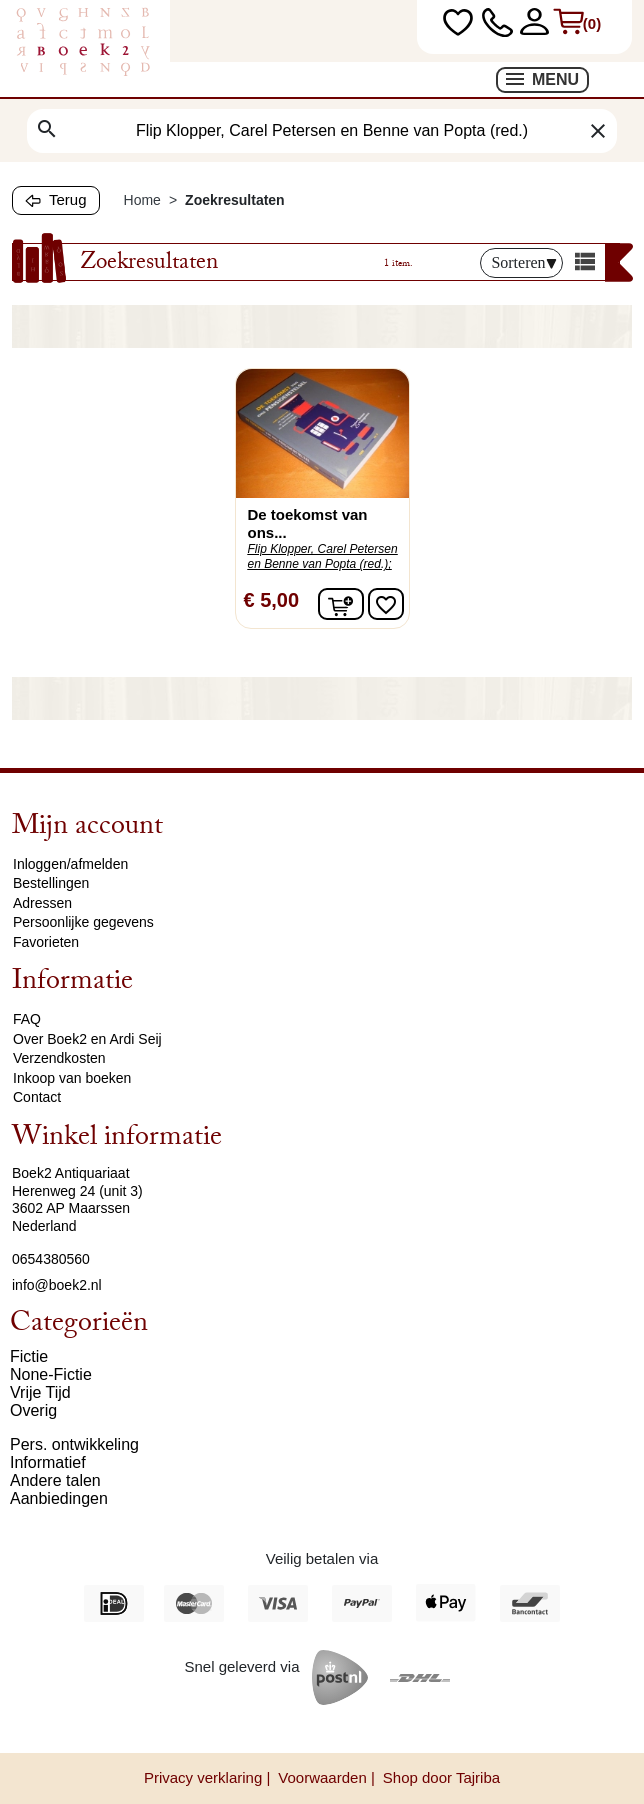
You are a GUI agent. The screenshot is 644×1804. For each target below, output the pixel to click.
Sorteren (523, 262)
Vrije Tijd (40, 1392)
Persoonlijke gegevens (83, 922)
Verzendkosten (59, 1058)
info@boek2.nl (57, 1285)
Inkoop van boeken (72, 1078)
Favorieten (46, 942)
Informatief (48, 1462)
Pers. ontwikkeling (74, 1444)
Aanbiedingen (59, 1498)
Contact (37, 1097)
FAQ (27, 1019)
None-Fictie (51, 1374)
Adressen (42, 903)
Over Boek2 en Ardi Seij (87, 1039)
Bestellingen (51, 883)
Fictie (29, 1356)
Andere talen (55, 1480)
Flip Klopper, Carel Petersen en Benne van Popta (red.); (323, 556)
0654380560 (51, 1259)
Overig (33, 1410)
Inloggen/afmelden (70, 864)
